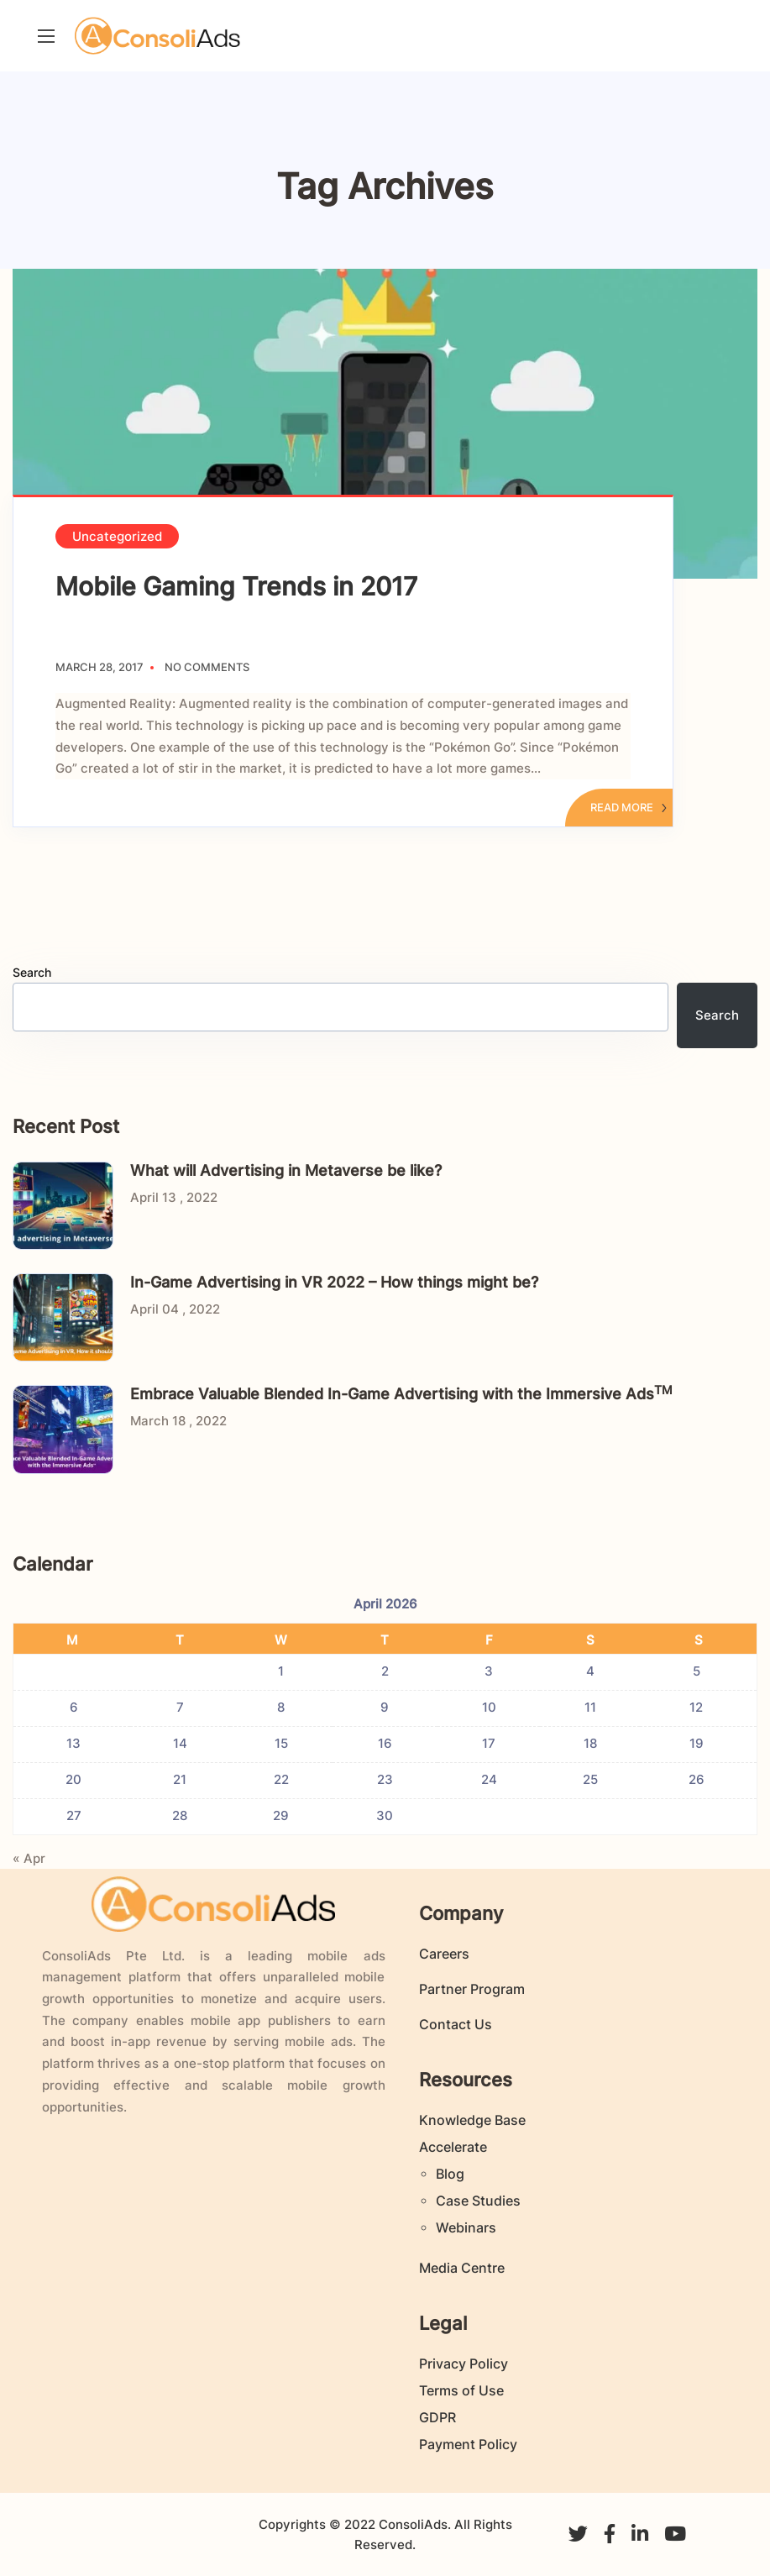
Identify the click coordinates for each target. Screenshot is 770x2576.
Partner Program (472, 1989)
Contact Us (455, 2024)
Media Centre (462, 2267)
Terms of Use (461, 2390)
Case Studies (478, 2200)
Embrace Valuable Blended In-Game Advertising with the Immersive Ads (401, 1394)
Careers (444, 1953)
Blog (450, 2173)
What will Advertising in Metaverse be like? (286, 1170)
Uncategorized (117, 536)
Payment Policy (468, 2444)
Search (32, 972)
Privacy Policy (463, 2363)
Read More (629, 807)
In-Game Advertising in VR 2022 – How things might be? (334, 1282)
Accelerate (453, 2146)
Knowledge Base (472, 2120)
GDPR (437, 2417)
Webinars (466, 2227)
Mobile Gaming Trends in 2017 (236, 586)
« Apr (29, 1858)
